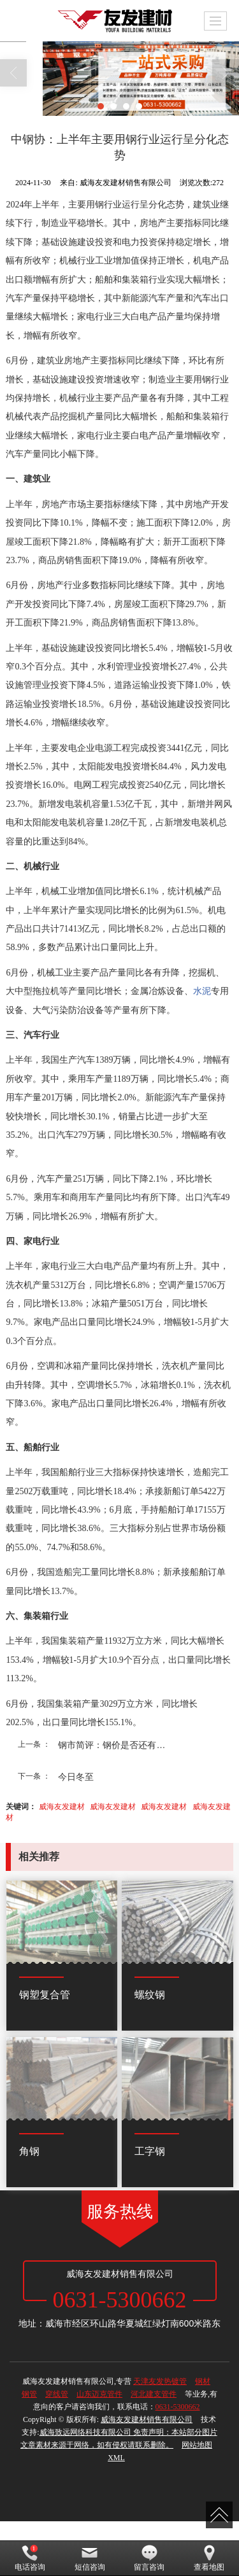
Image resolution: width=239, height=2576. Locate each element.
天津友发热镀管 (160, 2381)
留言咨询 (149, 2558)
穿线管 (56, 2394)
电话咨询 (30, 2558)
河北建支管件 (154, 2394)
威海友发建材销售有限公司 (146, 2419)
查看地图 (209, 2558)
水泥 (202, 991)
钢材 (202, 2381)
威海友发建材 (62, 1806)
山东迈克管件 (99, 2394)
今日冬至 (76, 1777)
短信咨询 (90, 2558)
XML (116, 2457)
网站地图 (197, 2444)
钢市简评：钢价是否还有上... (115, 1745)
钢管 (29, 2394)
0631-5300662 (178, 2406)
